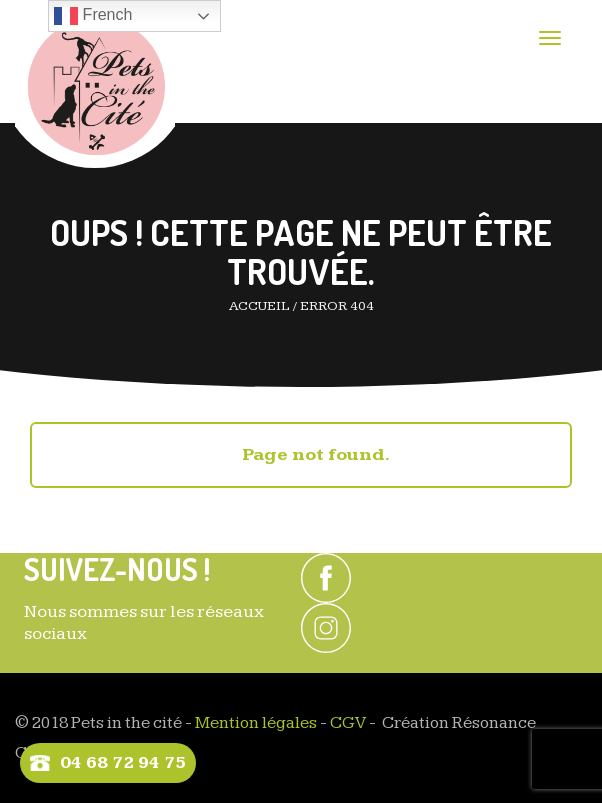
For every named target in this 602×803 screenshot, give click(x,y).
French (93, 16)
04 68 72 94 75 (123, 762)
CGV (348, 723)
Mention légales (256, 723)
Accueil (259, 306)
